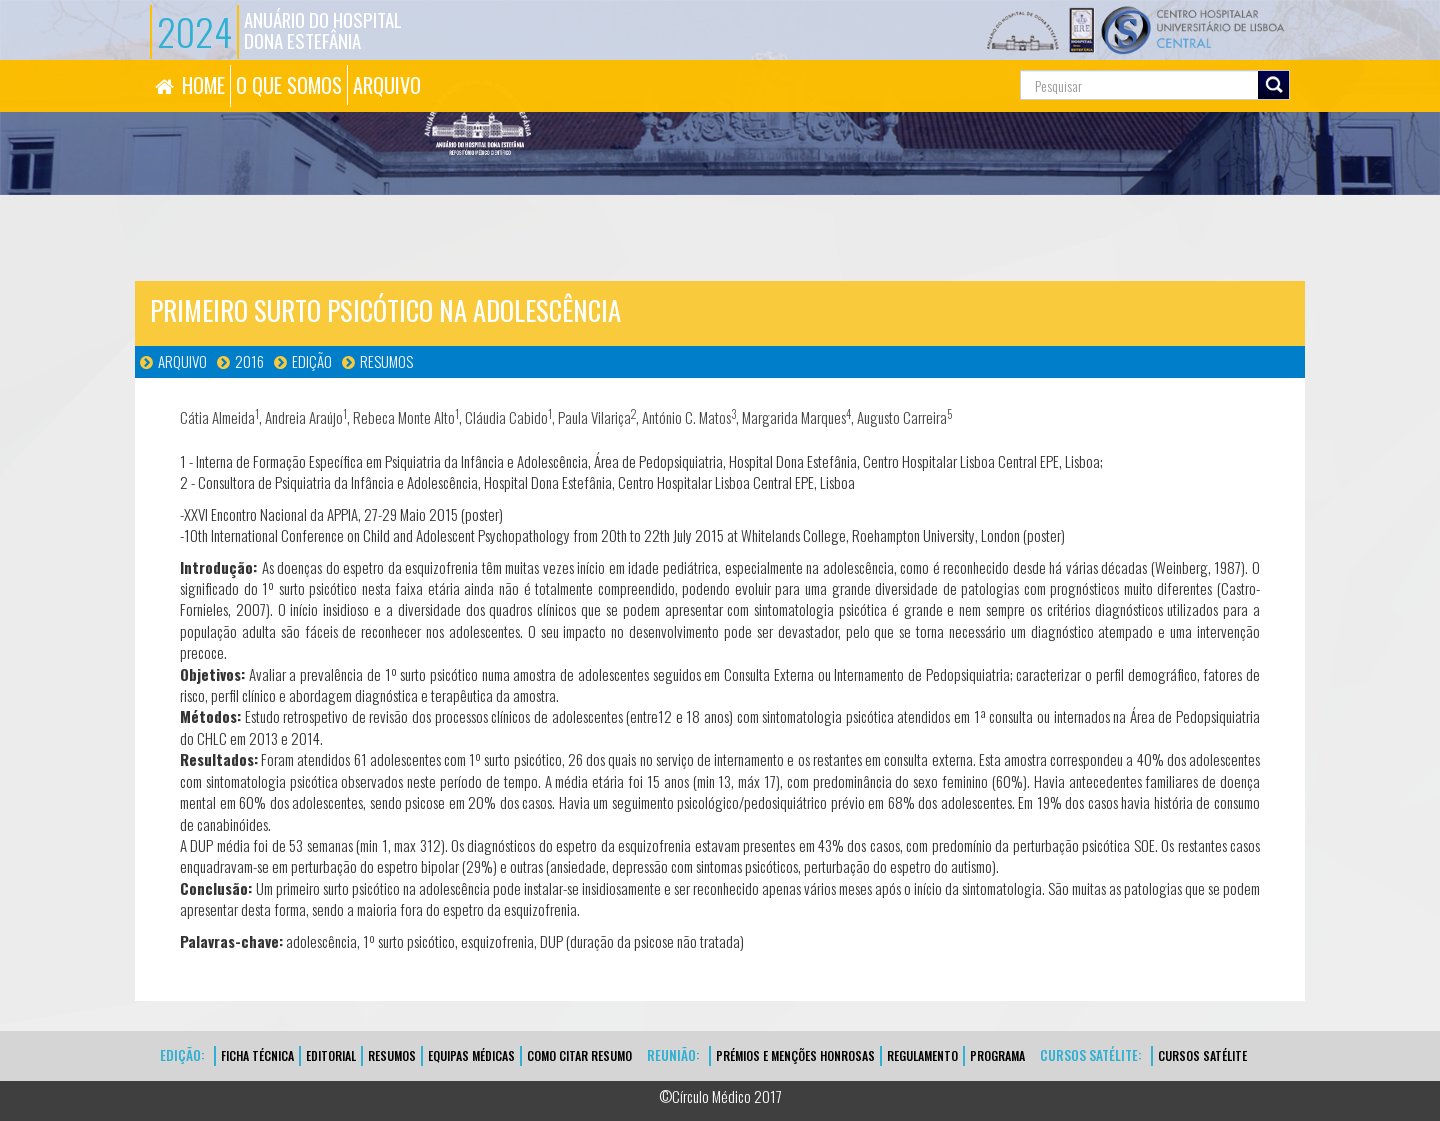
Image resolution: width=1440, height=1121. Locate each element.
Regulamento (922, 1055)
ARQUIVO (387, 85)
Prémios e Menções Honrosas (795, 1055)
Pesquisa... (930, 60)
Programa (997, 1055)
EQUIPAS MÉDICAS (471, 1055)
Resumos (386, 361)
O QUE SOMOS (289, 85)
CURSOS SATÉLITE (1202, 1055)
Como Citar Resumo (579, 1055)
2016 (249, 361)
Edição (312, 361)
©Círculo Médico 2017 (720, 1096)
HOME (203, 85)
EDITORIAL (331, 1055)
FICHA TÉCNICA (257, 1055)
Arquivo (182, 361)
